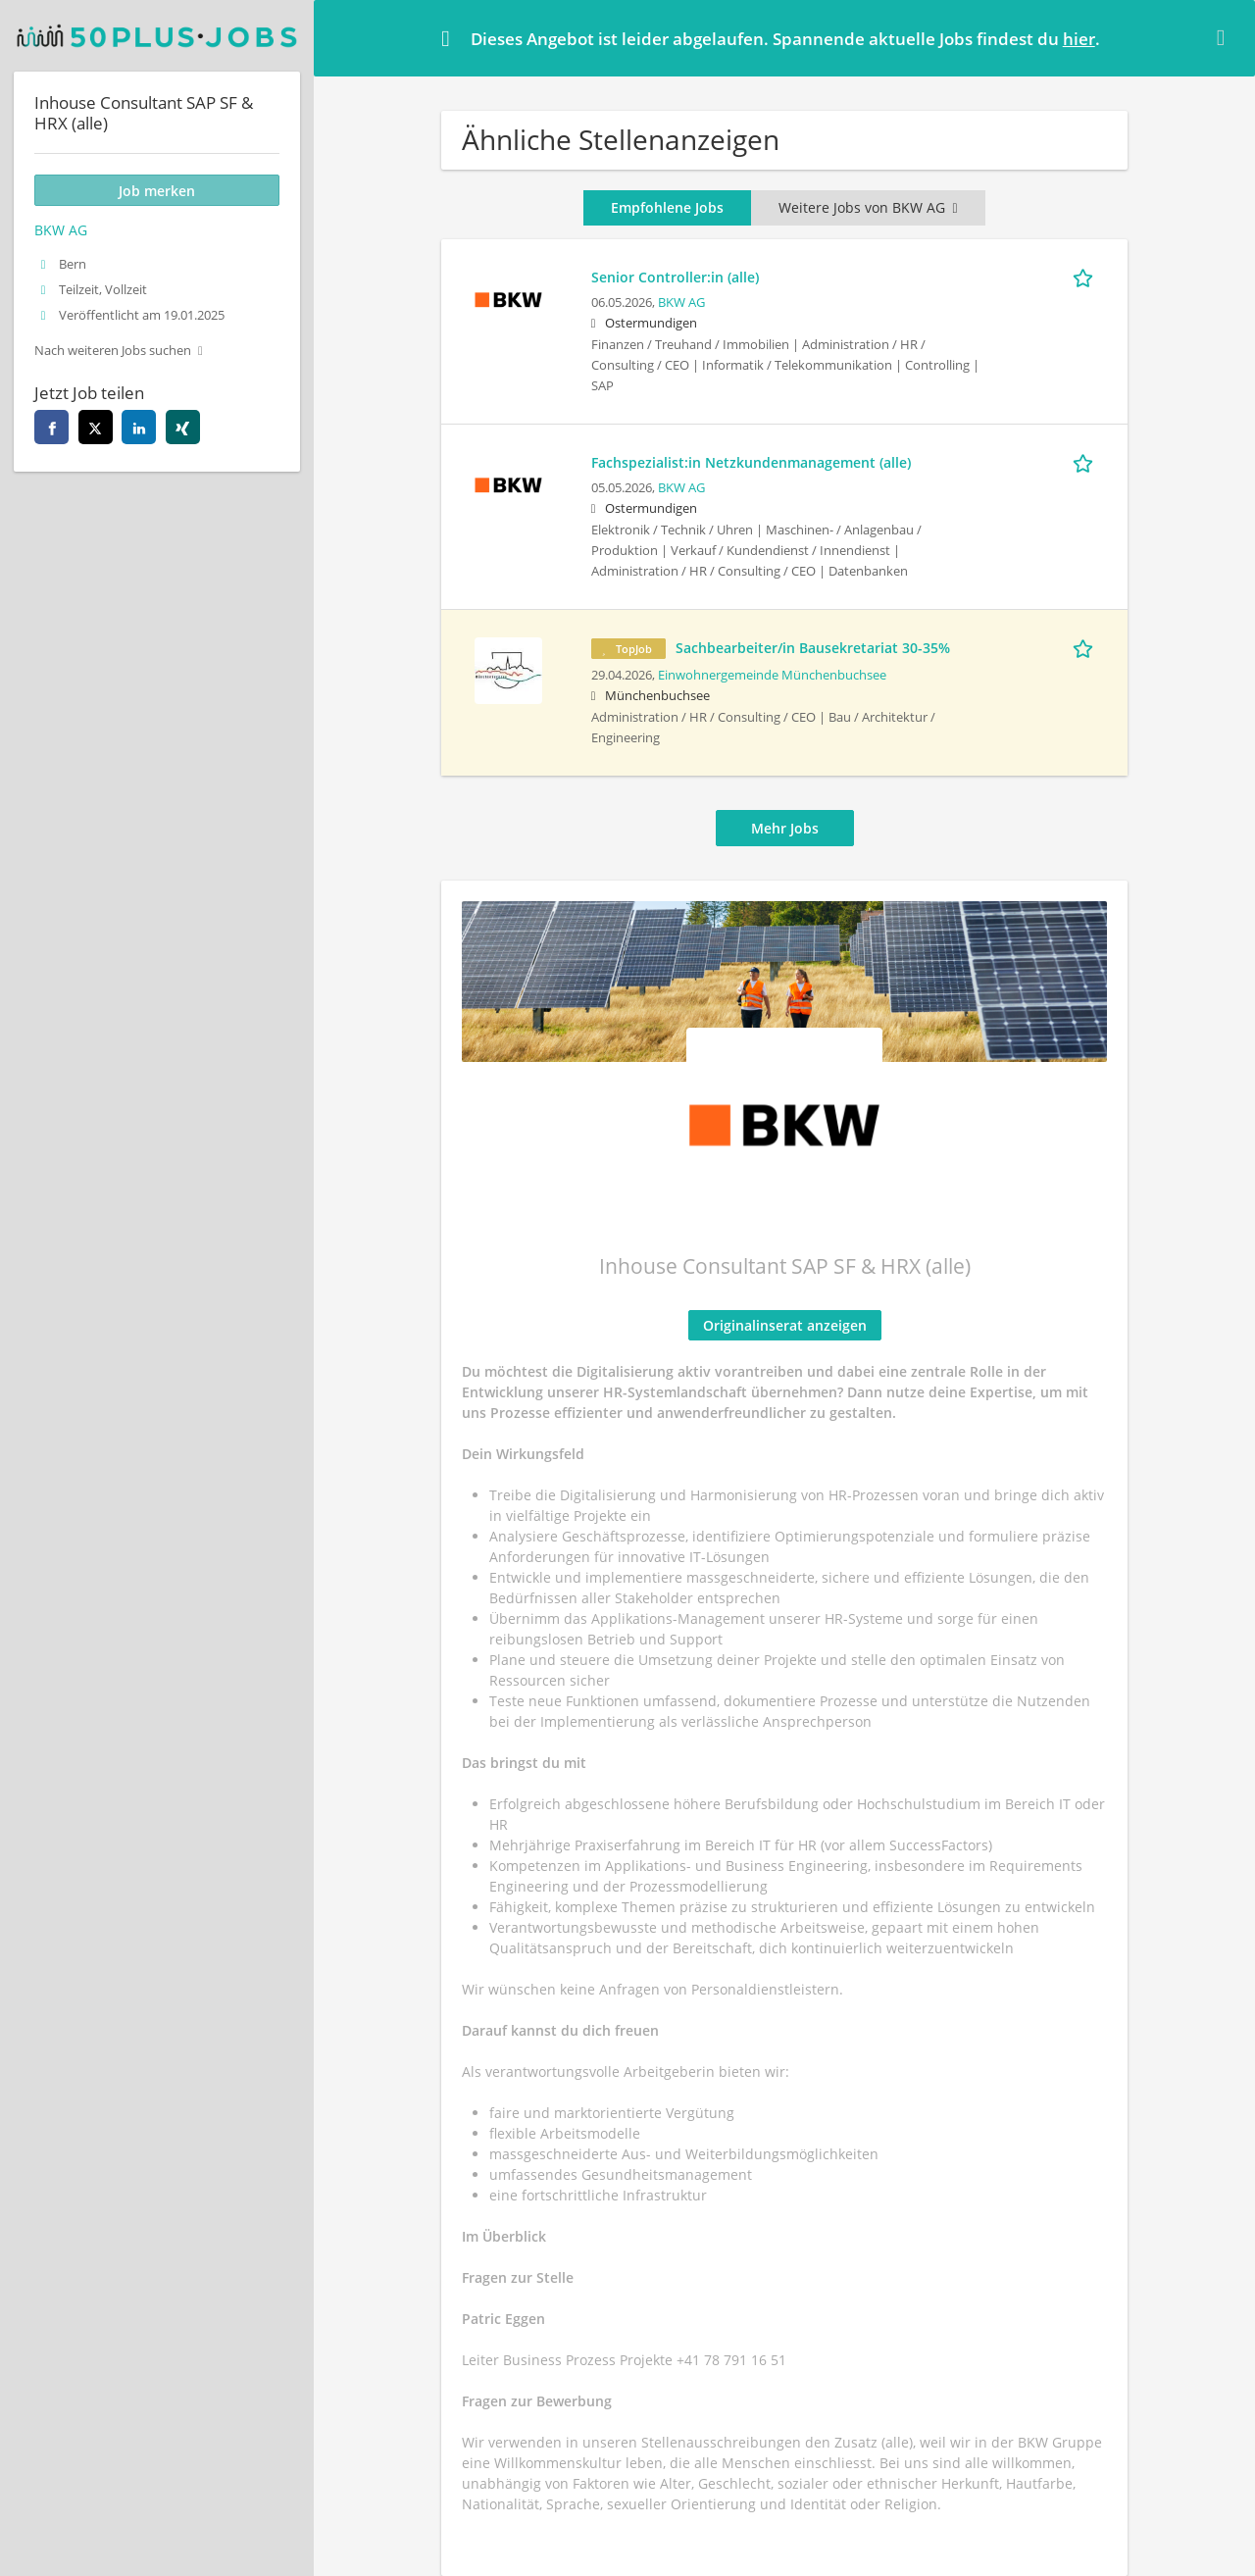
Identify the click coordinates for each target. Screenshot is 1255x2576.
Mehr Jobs (785, 828)
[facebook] (51, 427)
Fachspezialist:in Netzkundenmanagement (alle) (751, 462)
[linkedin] (139, 427)
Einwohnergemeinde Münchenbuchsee (772, 675)
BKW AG (681, 302)
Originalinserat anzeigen (785, 1325)
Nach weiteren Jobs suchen (112, 350)
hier (1079, 38)
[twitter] (95, 427)
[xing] (183, 427)
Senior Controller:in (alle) (675, 277)
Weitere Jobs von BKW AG (867, 207)
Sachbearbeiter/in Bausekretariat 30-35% (813, 647)
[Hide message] (1224, 37)
